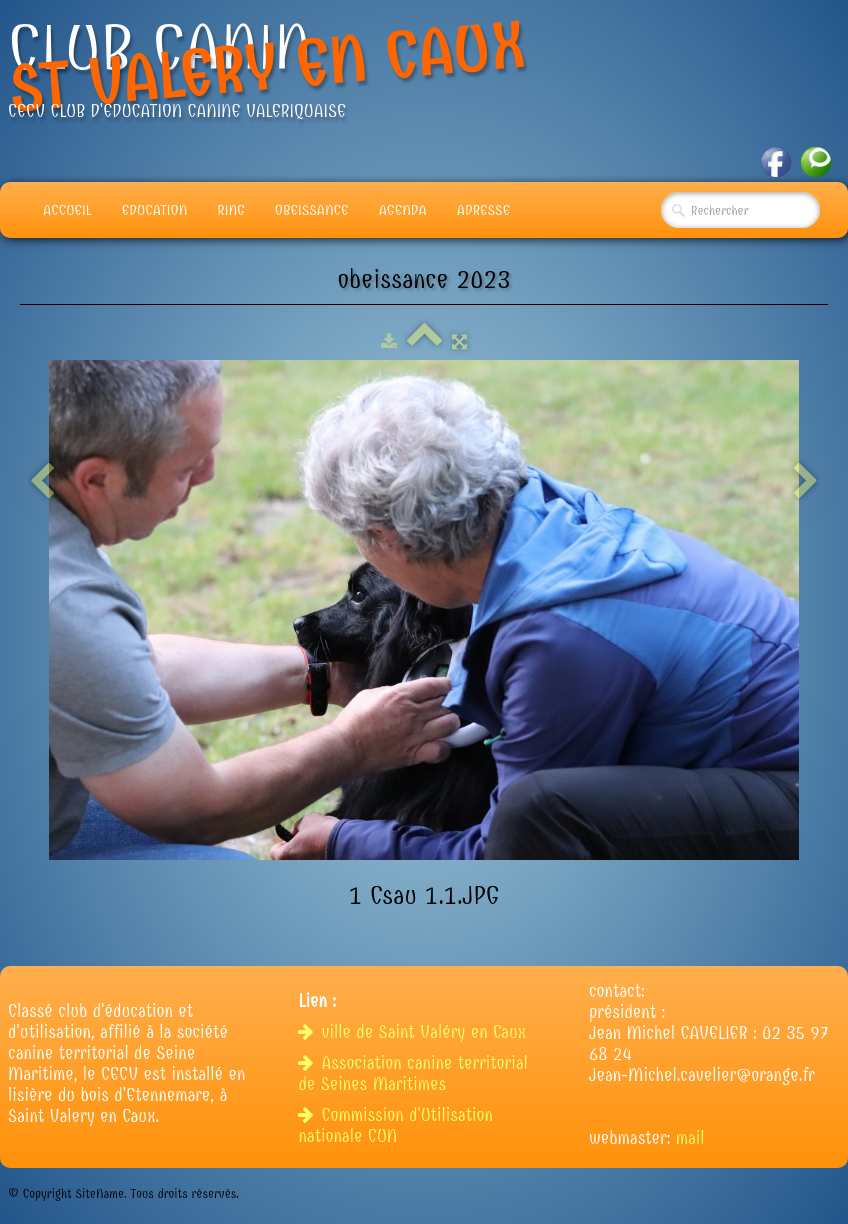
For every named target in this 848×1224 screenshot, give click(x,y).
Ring (231, 210)
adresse (483, 210)
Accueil (67, 210)
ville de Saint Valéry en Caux (414, 1032)
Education (155, 210)
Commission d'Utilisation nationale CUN (395, 1126)
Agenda (403, 210)
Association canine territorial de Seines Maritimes (412, 1074)
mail (690, 1138)
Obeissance (312, 210)
